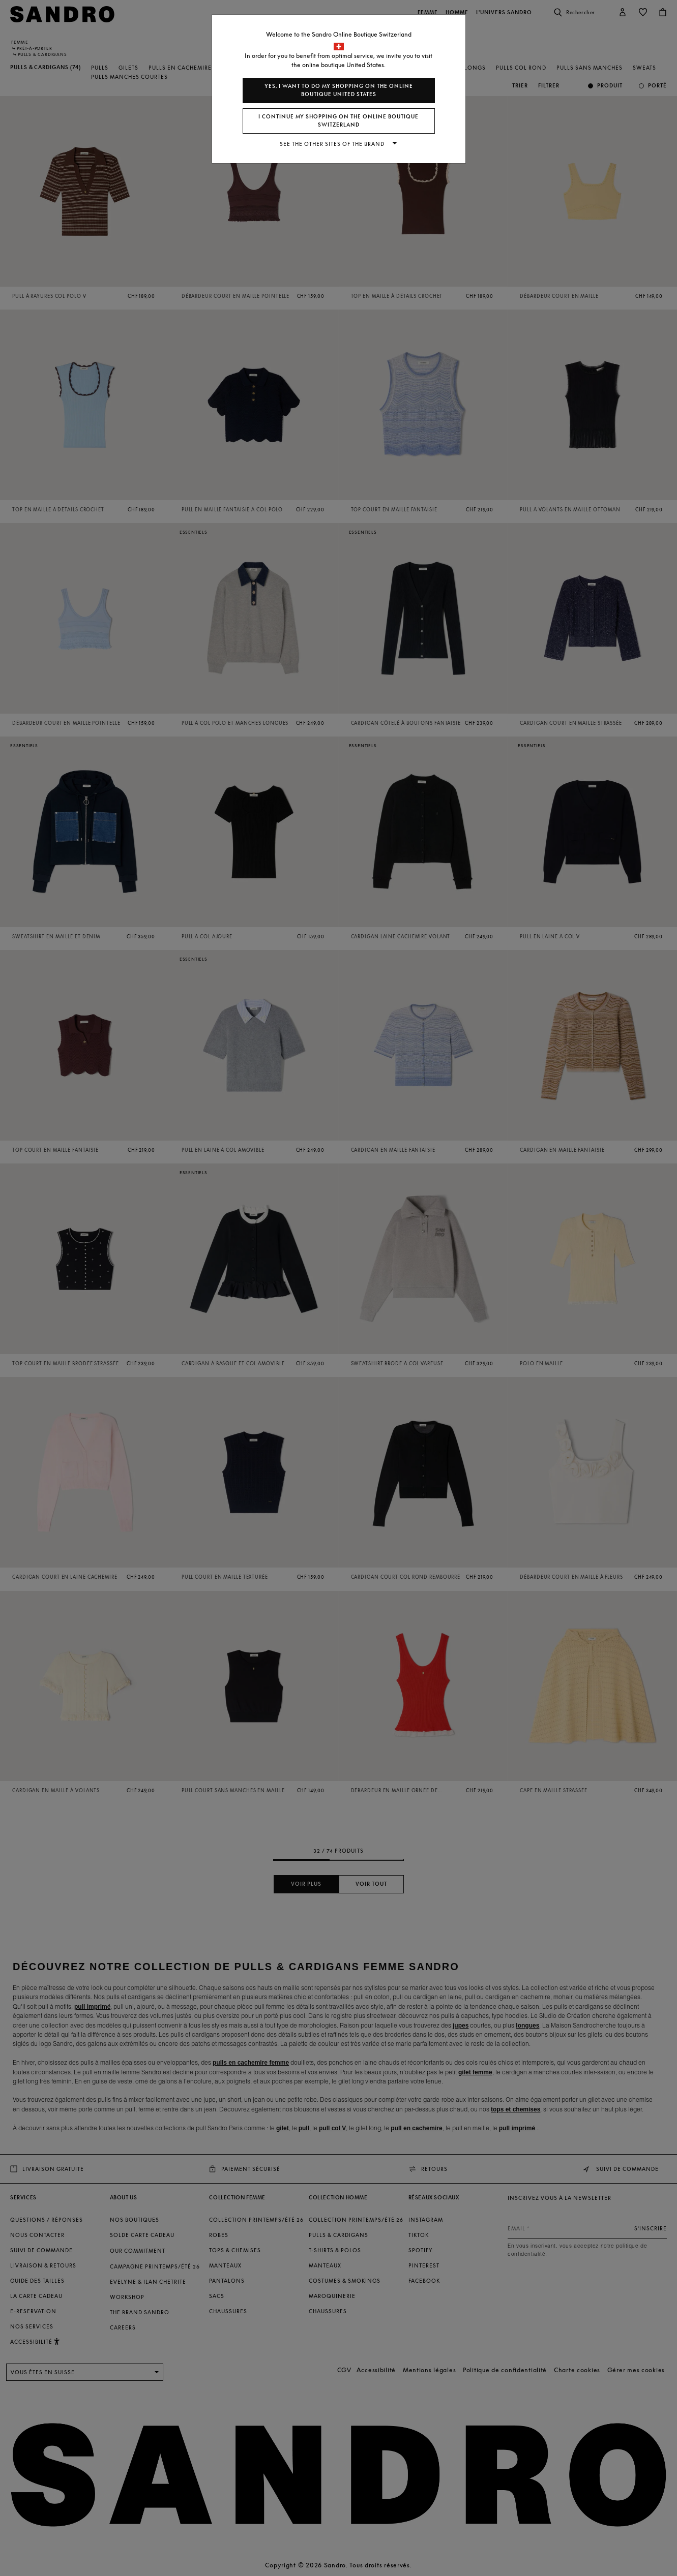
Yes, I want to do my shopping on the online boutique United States (338, 90)
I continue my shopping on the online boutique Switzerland (338, 120)
